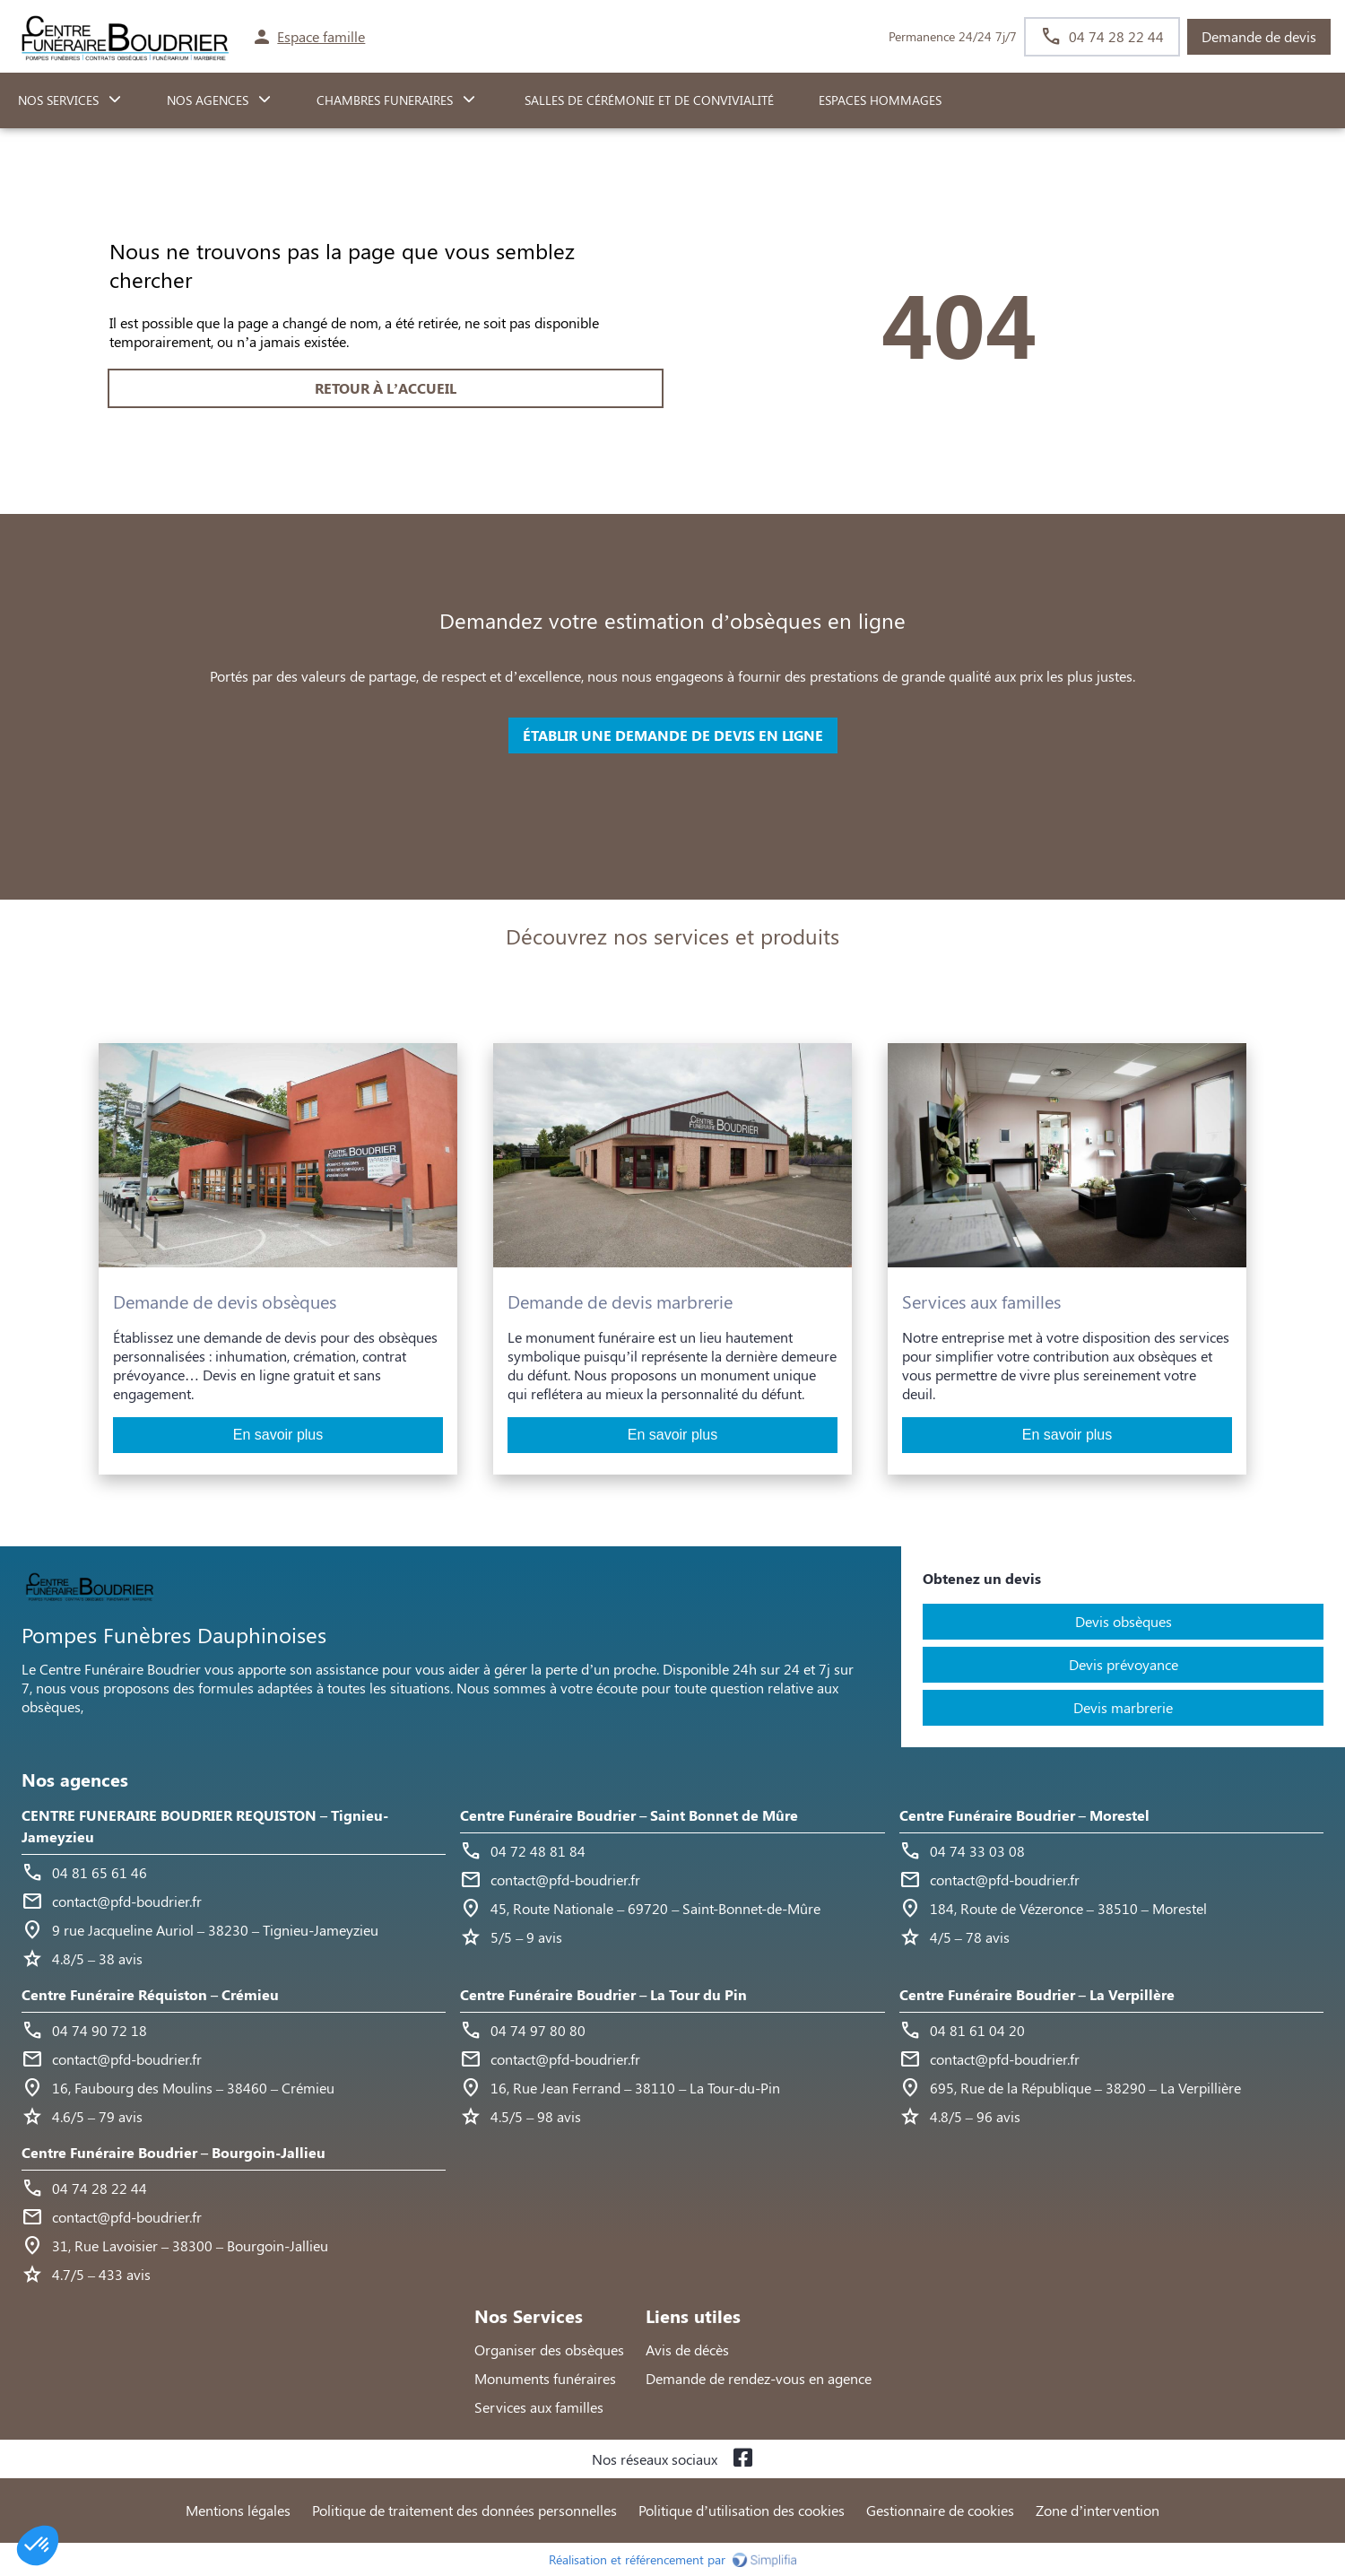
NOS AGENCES (207, 100)
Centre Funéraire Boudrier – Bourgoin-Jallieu (173, 2152)
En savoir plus (278, 1434)
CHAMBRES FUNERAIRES (385, 100)
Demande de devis (1259, 36)
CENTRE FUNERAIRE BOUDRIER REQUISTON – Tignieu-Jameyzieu (205, 1826)
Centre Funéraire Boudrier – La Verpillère (1037, 1994)
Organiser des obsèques (549, 2349)
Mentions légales (238, 2510)
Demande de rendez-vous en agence (759, 2378)
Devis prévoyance (1123, 1664)
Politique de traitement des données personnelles (464, 2510)
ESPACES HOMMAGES (880, 100)
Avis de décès (687, 2349)
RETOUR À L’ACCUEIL (385, 388)
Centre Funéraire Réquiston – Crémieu (150, 1994)
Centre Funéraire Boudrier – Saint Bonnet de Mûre (629, 1815)
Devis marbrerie (1123, 1707)
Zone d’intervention (1097, 2510)
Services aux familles (538, 2407)
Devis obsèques (1123, 1621)
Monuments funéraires (545, 2378)
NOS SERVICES (58, 100)
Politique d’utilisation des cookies (741, 2510)
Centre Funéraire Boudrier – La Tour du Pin (603, 1994)
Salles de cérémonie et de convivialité (647, 100)
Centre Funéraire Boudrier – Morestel (1024, 1815)
